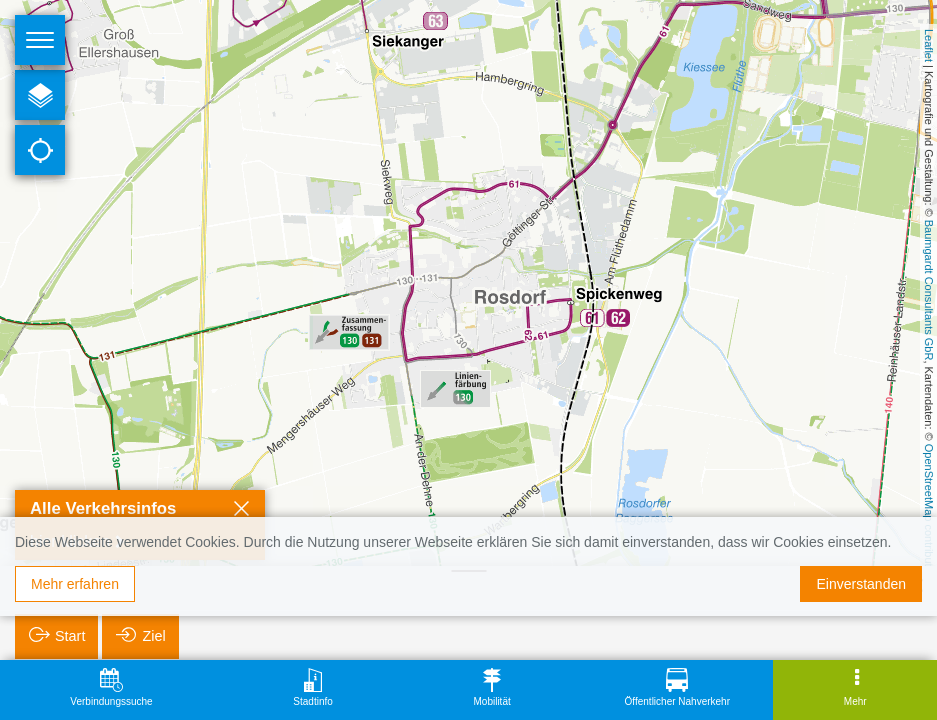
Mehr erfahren (75, 584)
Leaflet (929, 45)
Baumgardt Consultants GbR (929, 290)
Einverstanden (861, 584)
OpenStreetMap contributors (929, 513)
